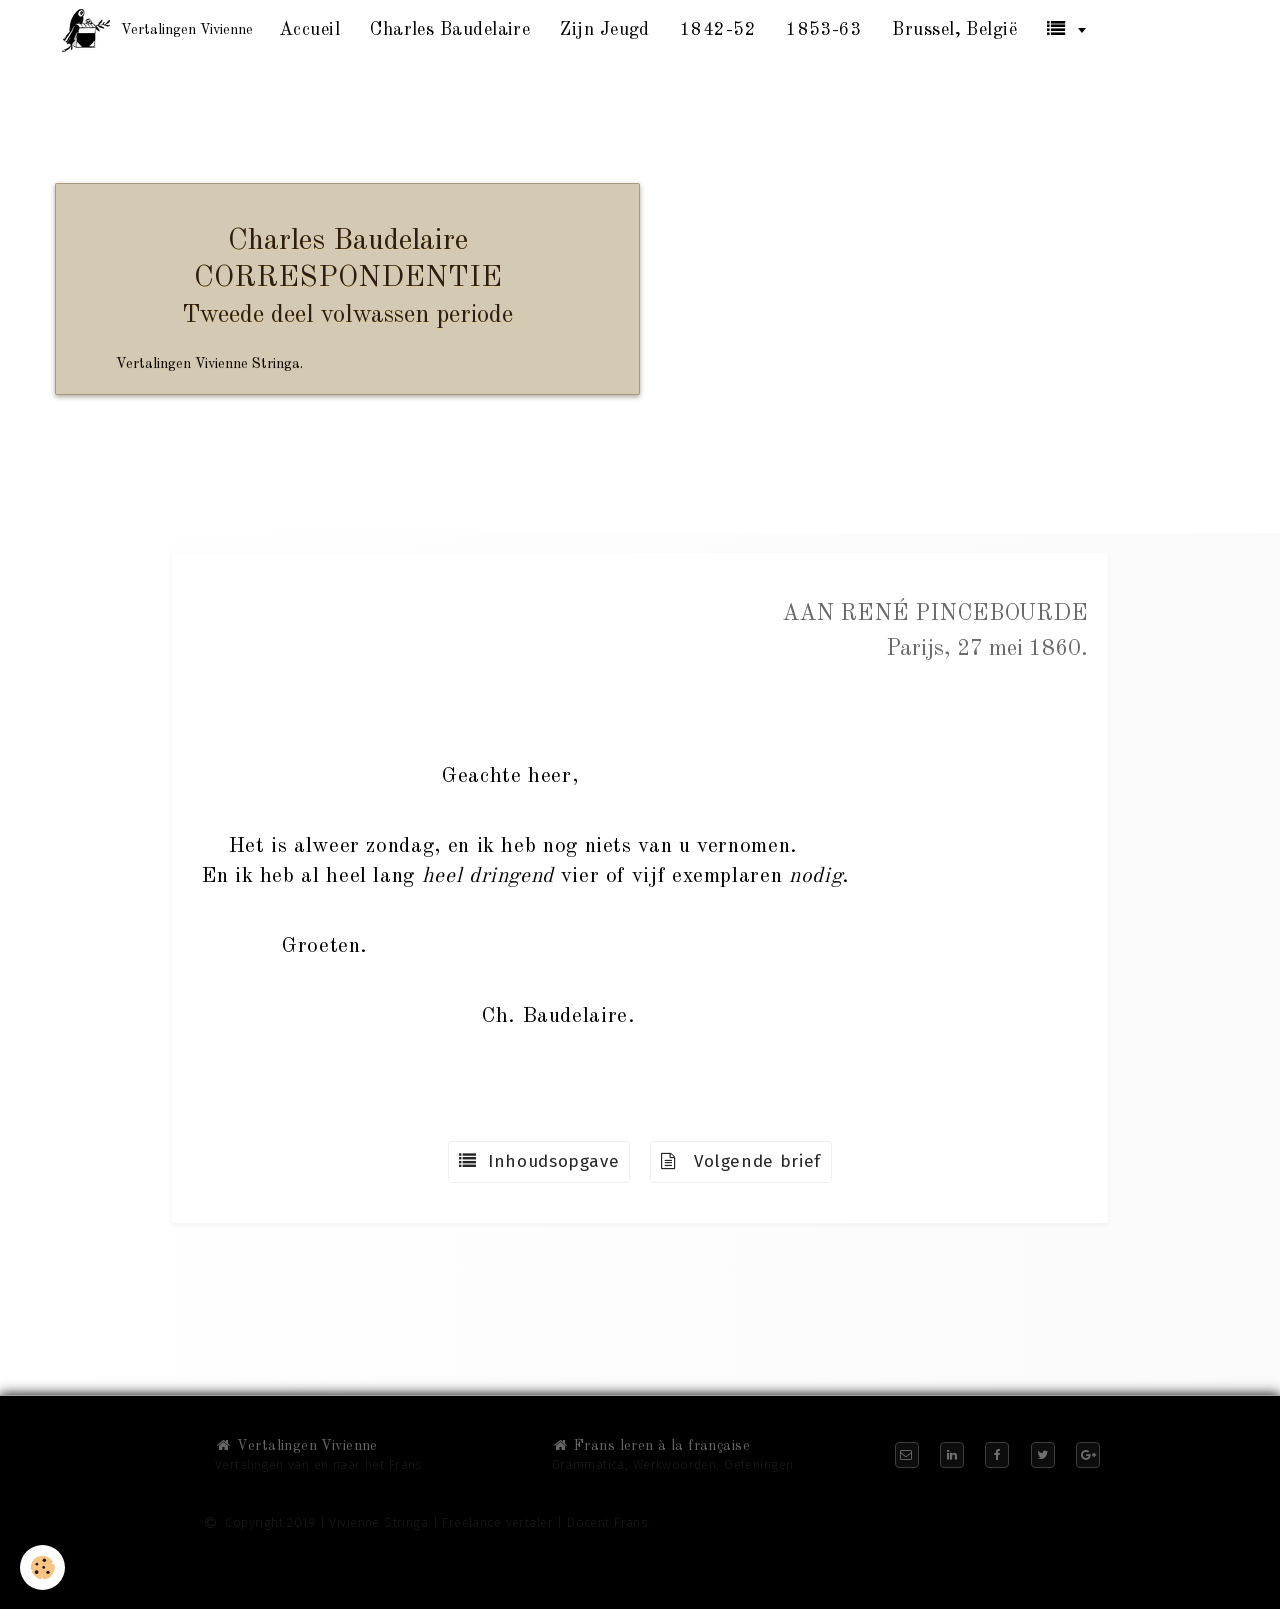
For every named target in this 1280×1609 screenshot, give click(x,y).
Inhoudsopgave (539, 1161)
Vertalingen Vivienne (296, 1446)
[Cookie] (42, 1567)
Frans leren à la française (651, 1446)
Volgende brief (741, 1161)
